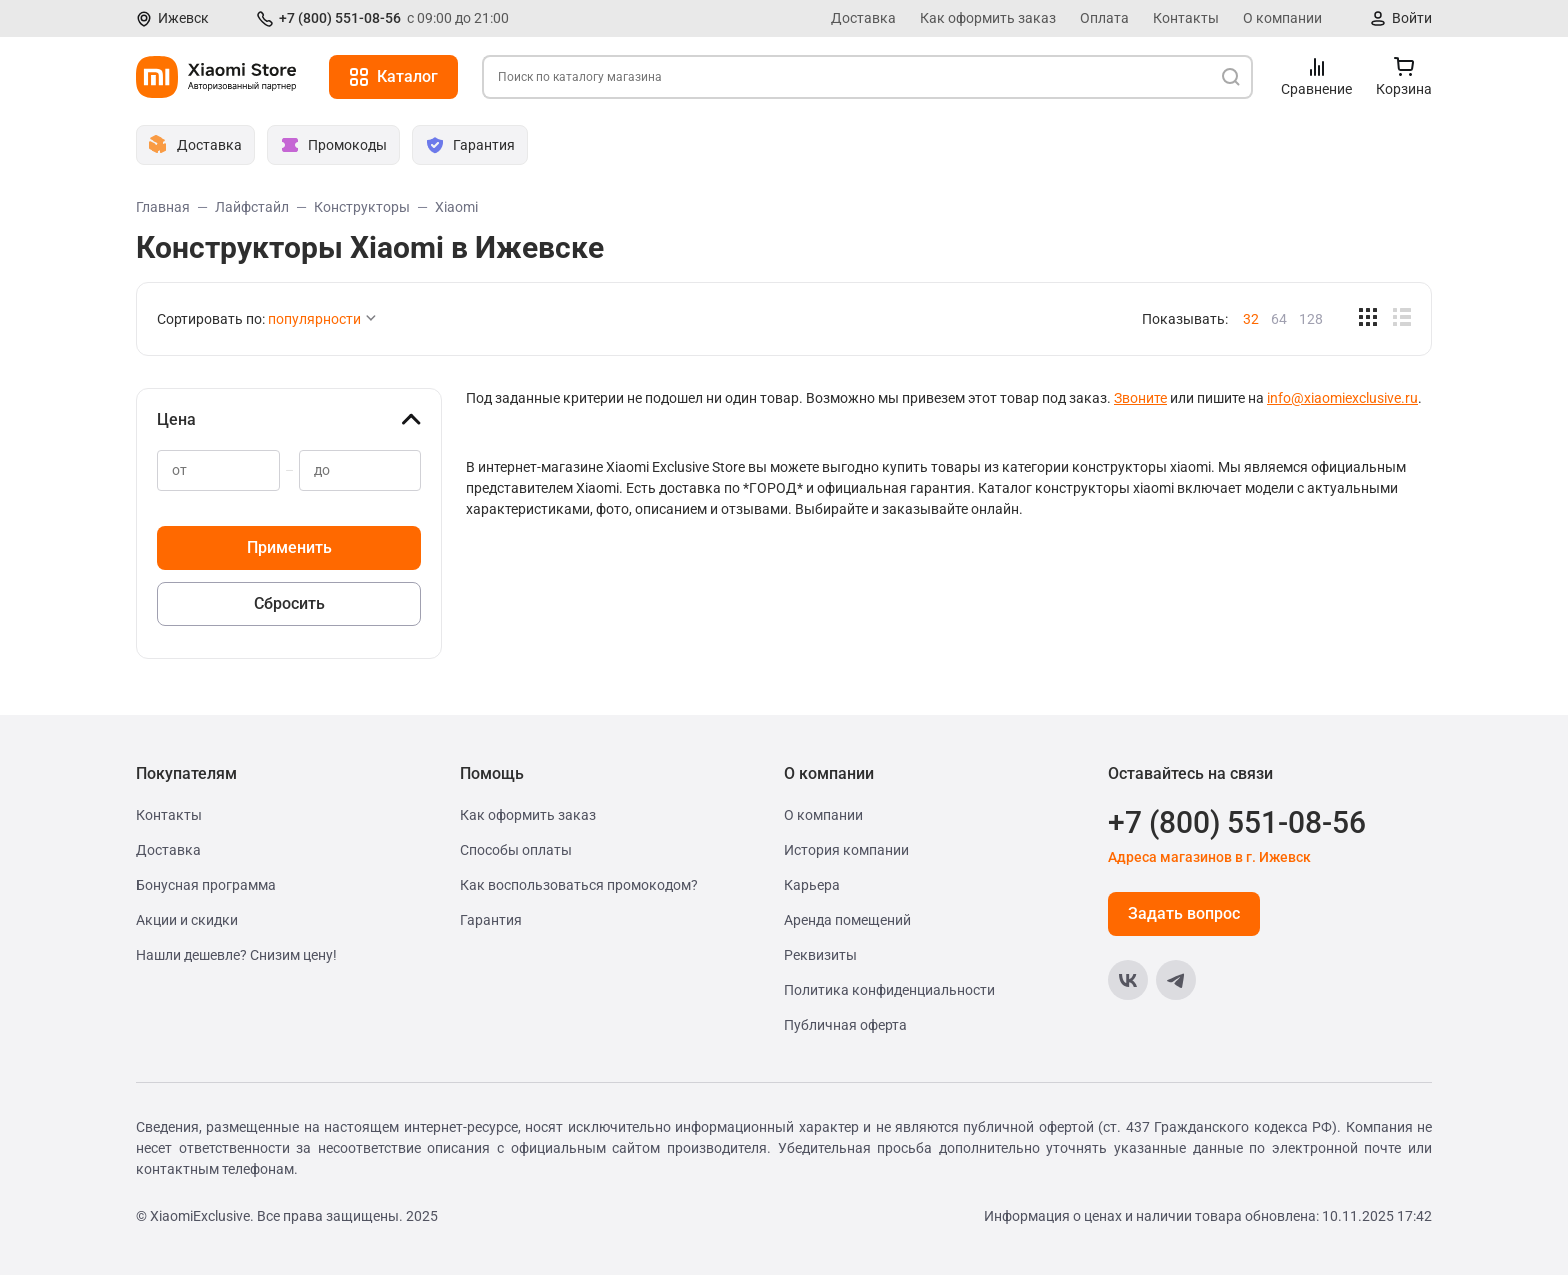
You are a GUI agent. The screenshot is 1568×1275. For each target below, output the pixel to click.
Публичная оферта (845, 1025)
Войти (1412, 18)
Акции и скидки (187, 920)
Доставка (863, 18)
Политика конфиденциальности (889, 990)
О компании (1282, 18)
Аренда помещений (847, 920)
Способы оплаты (516, 850)
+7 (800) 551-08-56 (340, 18)
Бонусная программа (206, 885)
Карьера (812, 885)
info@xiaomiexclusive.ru (1342, 398)
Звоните (1140, 398)
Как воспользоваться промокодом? (579, 885)
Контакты (1186, 18)
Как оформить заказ (988, 18)
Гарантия (491, 920)
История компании (846, 850)
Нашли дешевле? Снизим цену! (236, 955)
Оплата (1104, 18)
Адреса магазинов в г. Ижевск (1209, 857)
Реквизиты (820, 955)
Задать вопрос (1184, 913)
